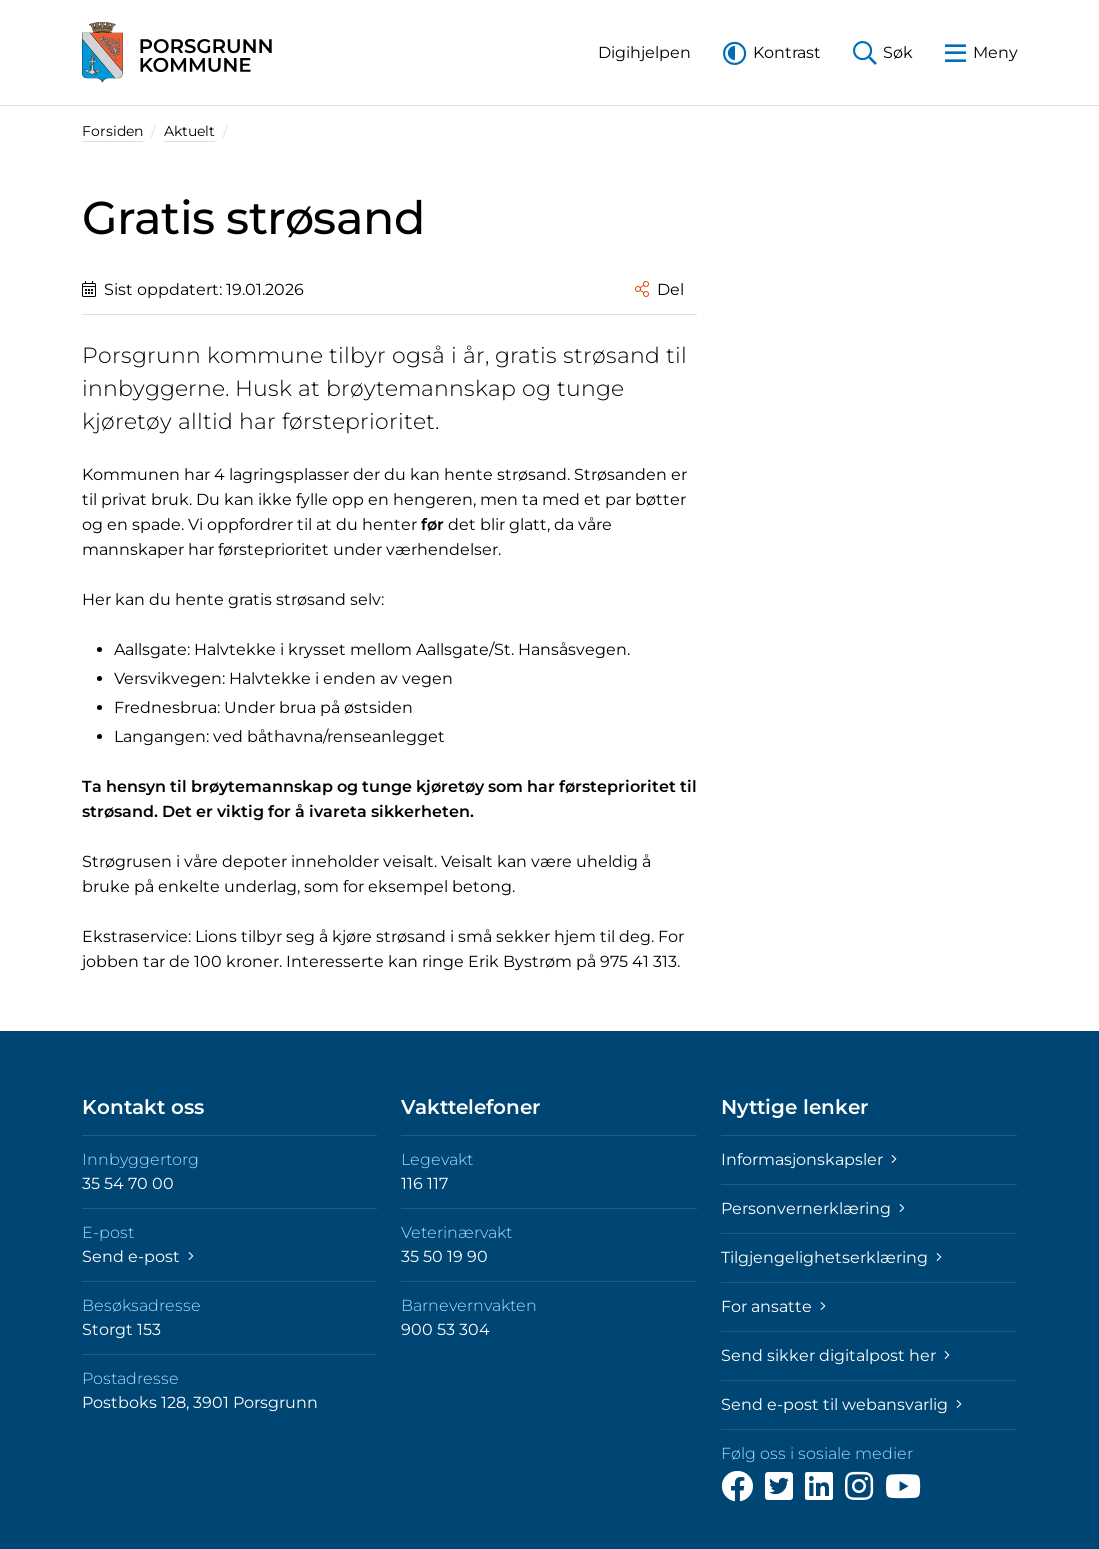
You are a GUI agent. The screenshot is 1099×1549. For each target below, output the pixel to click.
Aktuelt (189, 131)
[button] (644, 52)
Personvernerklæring (813, 1208)
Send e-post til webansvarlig (841, 1404)
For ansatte (773, 1306)
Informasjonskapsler (809, 1159)
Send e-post (138, 1256)
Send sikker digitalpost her (835, 1355)
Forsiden (112, 131)
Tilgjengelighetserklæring (831, 1257)
